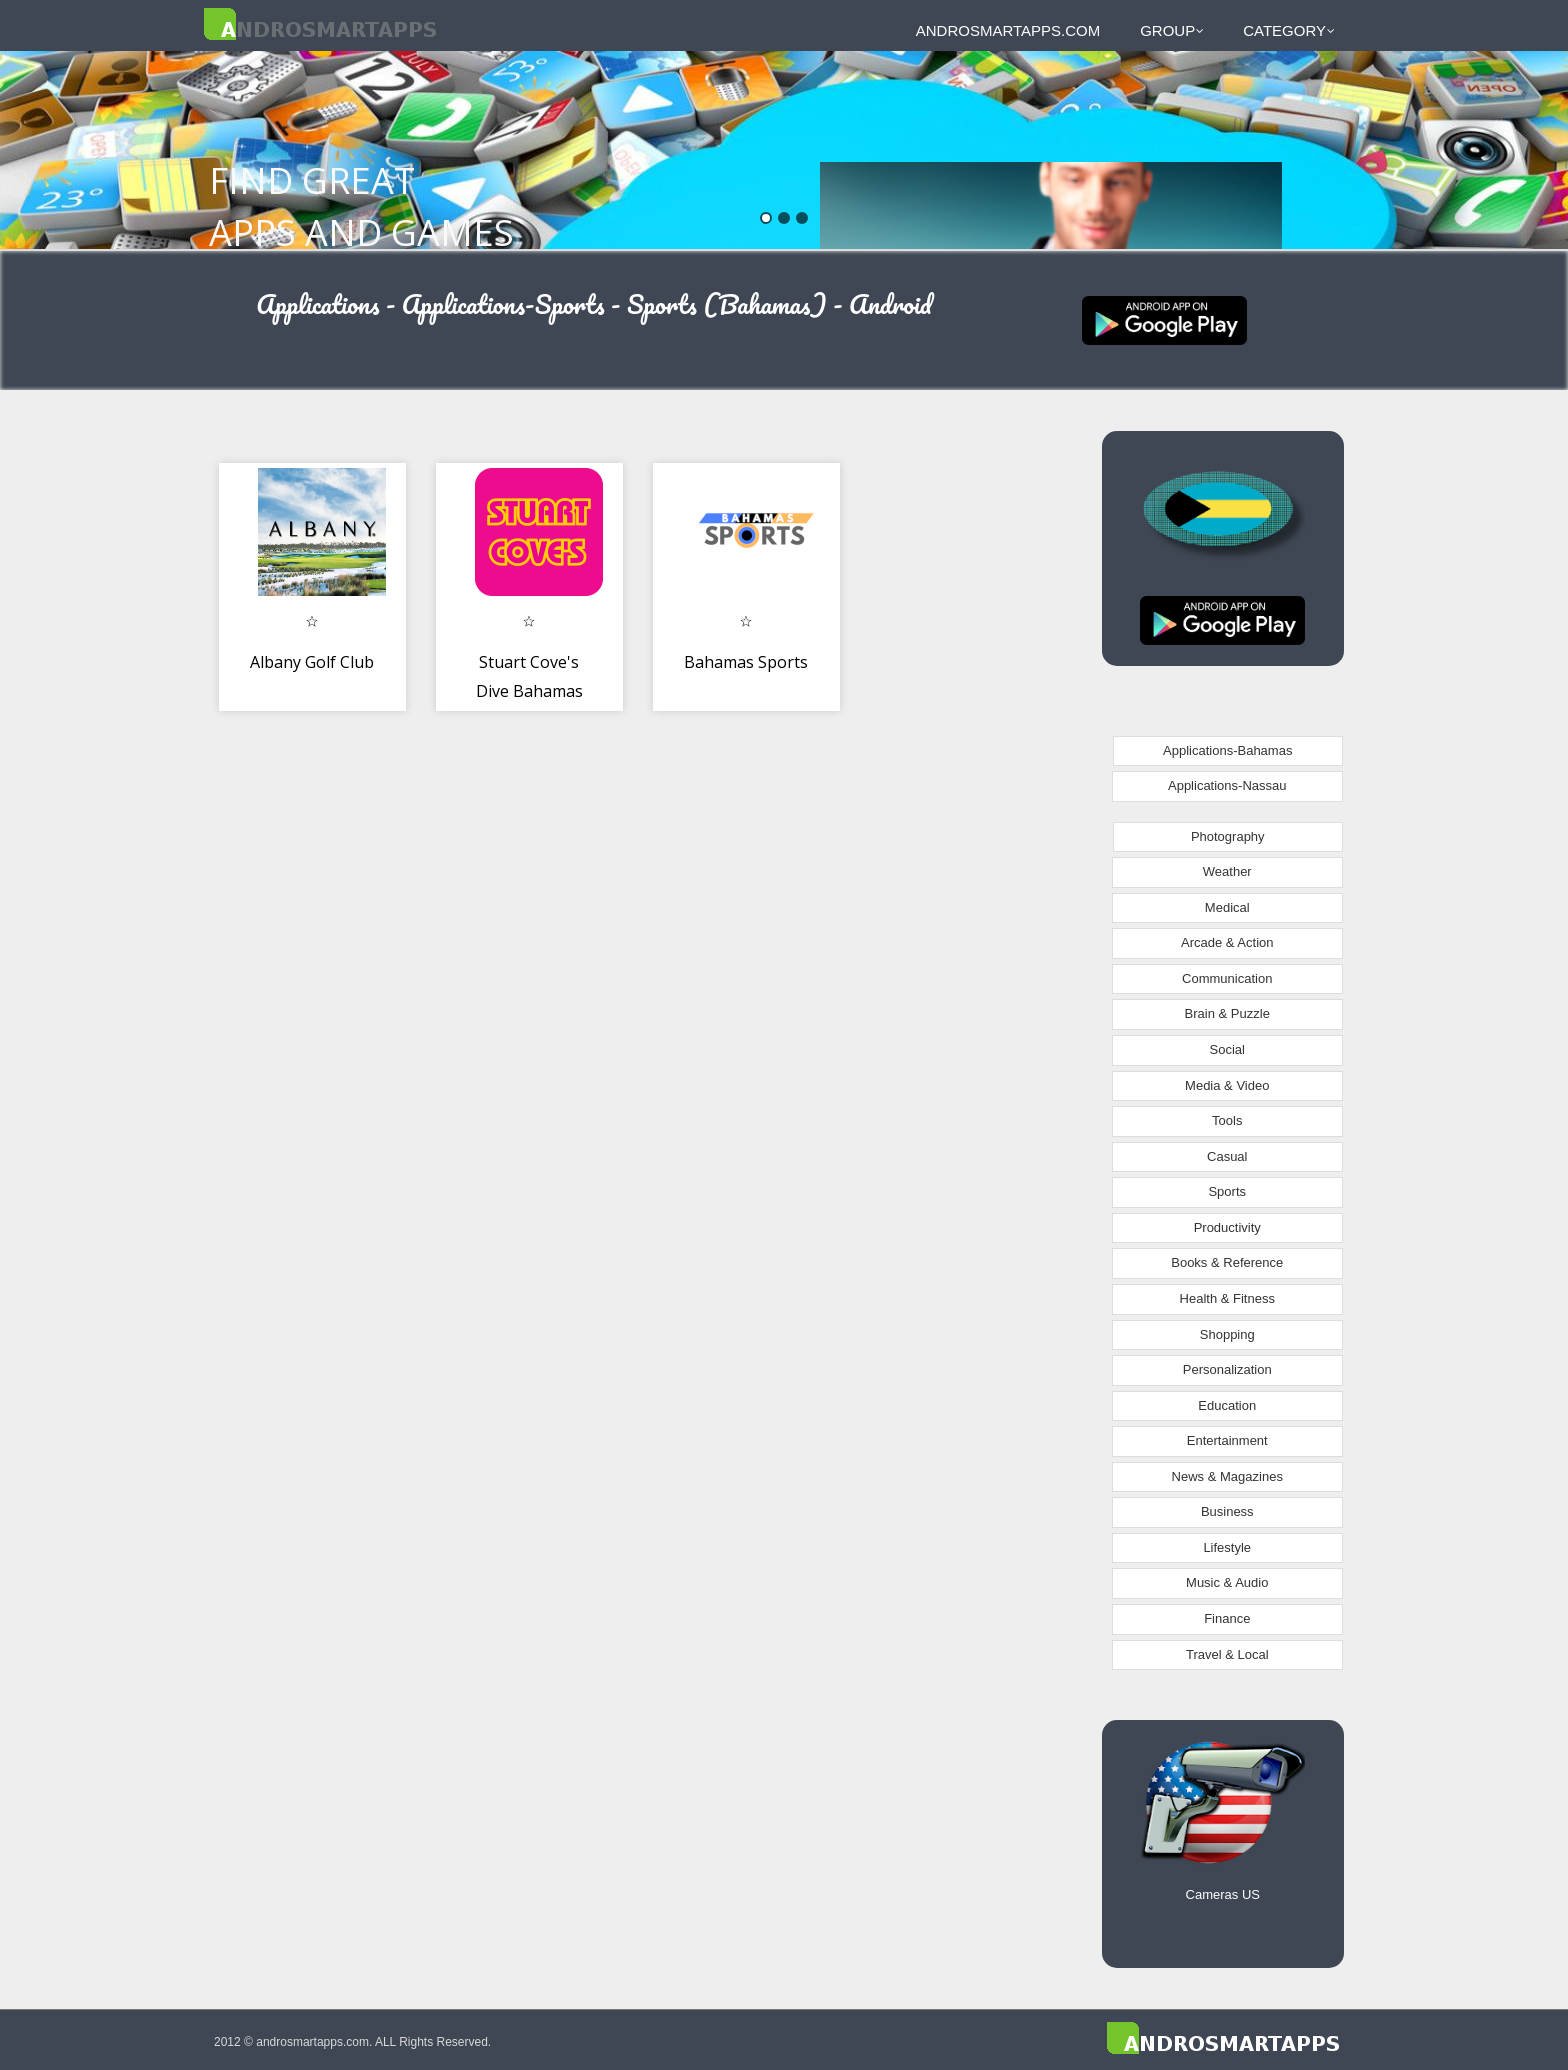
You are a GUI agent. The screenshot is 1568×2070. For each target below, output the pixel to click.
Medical (1227, 907)
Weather (1227, 871)
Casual (1227, 1156)
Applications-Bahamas (1227, 750)
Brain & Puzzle (1227, 1013)
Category (1289, 30)
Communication (1227, 978)
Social (1227, 1049)
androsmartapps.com (1008, 30)
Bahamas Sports (746, 662)
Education (1227, 1405)
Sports (1227, 1191)
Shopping (1227, 1334)
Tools (1227, 1120)
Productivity (1227, 1227)
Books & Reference (1227, 1262)
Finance (1227, 1618)
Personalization (1227, 1369)
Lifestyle (1227, 1547)
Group (1172, 30)
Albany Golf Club (312, 662)
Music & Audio (1227, 1582)
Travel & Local (1227, 1654)
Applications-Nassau (1227, 785)
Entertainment (1227, 1440)
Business (1227, 1511)
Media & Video (1227, 1085)
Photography (1228, 836)
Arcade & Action (1227, 942)
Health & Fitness (1227, 1298)
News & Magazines (1227, 1476)
